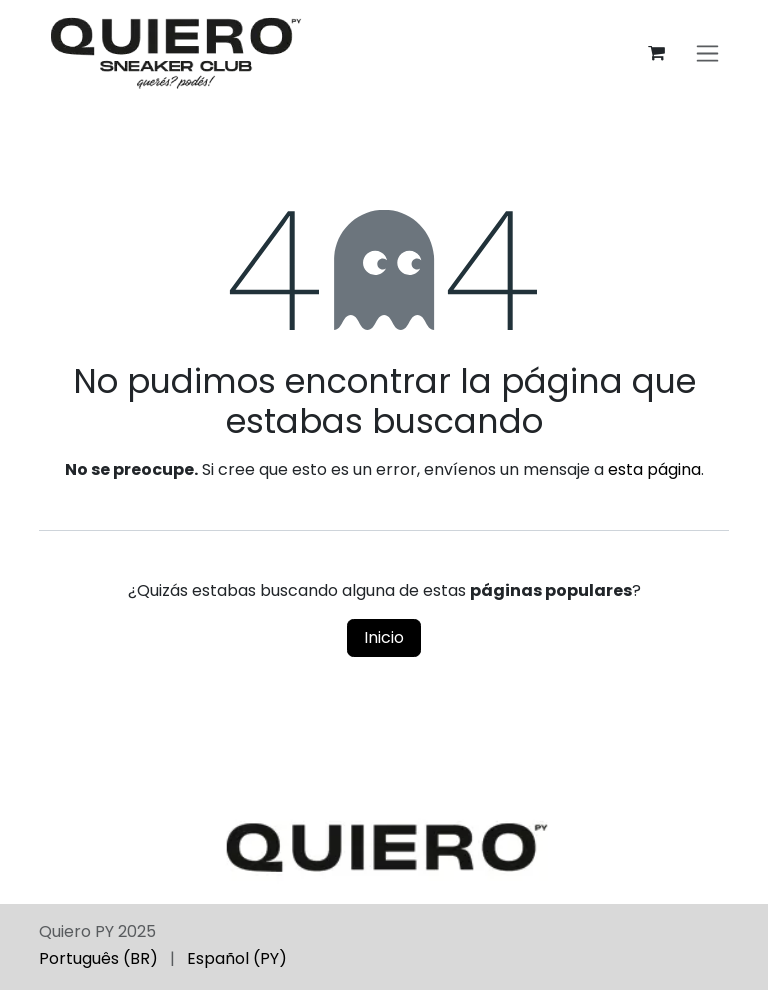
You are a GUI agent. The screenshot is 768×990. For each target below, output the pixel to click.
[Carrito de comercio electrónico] (656, 53)
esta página (654, 469)
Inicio (384, 637)
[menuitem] (98, 959)
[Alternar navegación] (707, 53)
